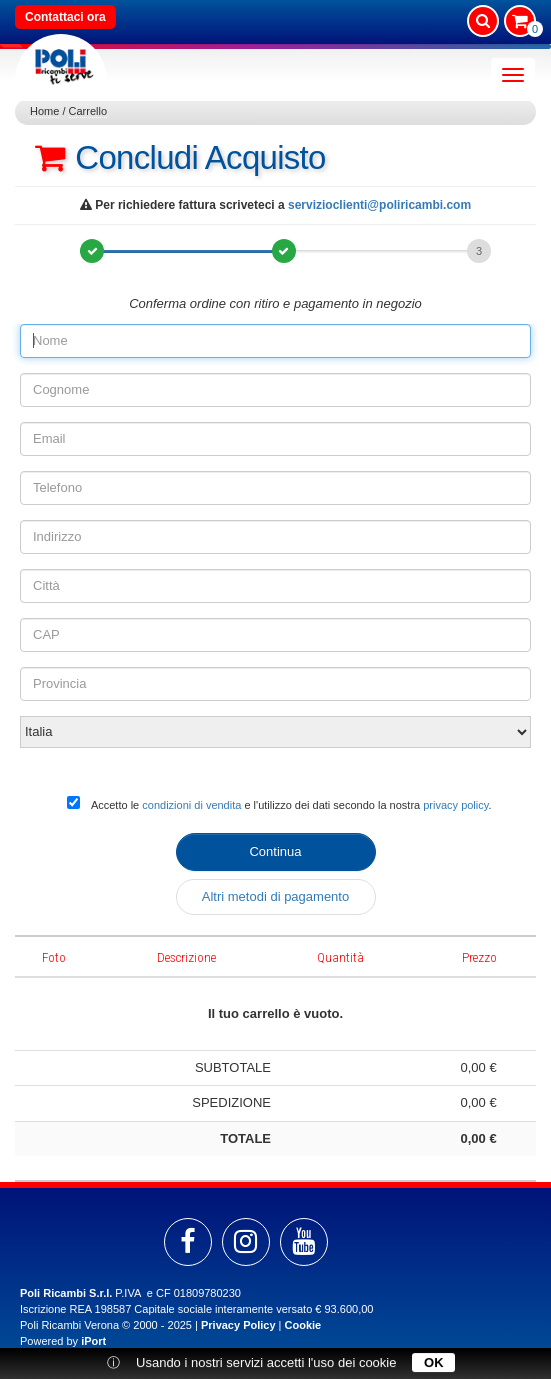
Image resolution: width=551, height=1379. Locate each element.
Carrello (88, 111)
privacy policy (455, 805)
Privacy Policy (238, 1325)
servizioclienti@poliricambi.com (379, 205)
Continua (275, 851)
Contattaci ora (65, 17)
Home (44, 111)
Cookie (303, 1325)
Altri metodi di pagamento (275, 896)
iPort (93, 1341)
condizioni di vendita (191, 805)
